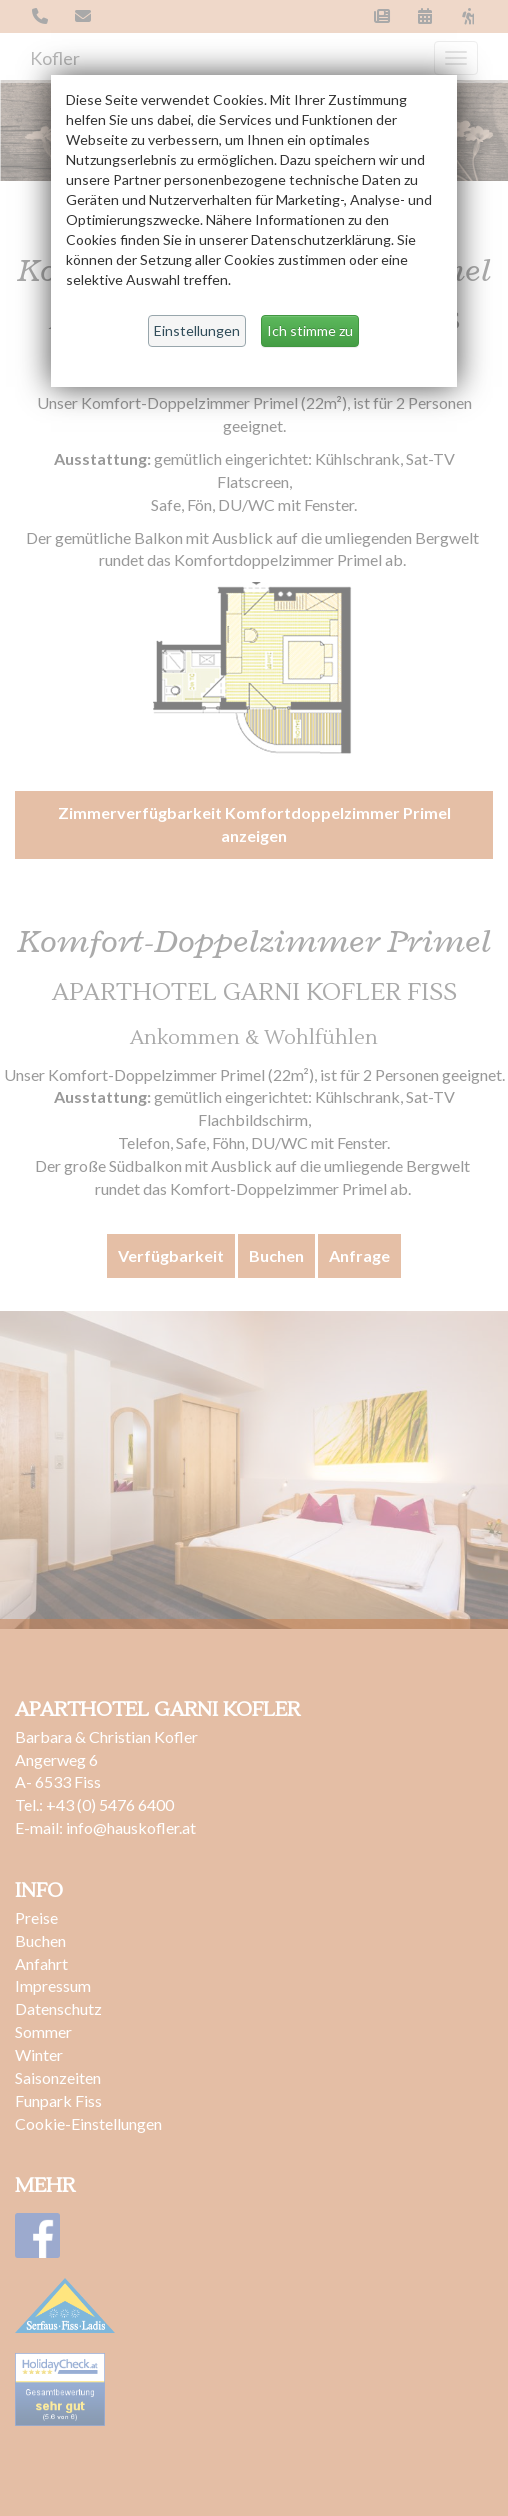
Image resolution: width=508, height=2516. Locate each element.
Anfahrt (41, 1963)
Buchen (276, 1255)
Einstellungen (197, 330)
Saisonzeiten (58, 2077)
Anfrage (359, 1255)
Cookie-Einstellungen (88, 2123)
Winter (39, 2054)
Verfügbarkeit (171, 1255)
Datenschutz (58, 2008)
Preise (36, 1917)
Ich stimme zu (310, 330)
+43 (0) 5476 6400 (110, 1804)
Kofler (55, 58)
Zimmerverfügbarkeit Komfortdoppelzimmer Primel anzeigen (254, 824)
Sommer (43, 2031)
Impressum (54, 1985)
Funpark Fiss (58, 2100)
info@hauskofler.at (132, 1827)
